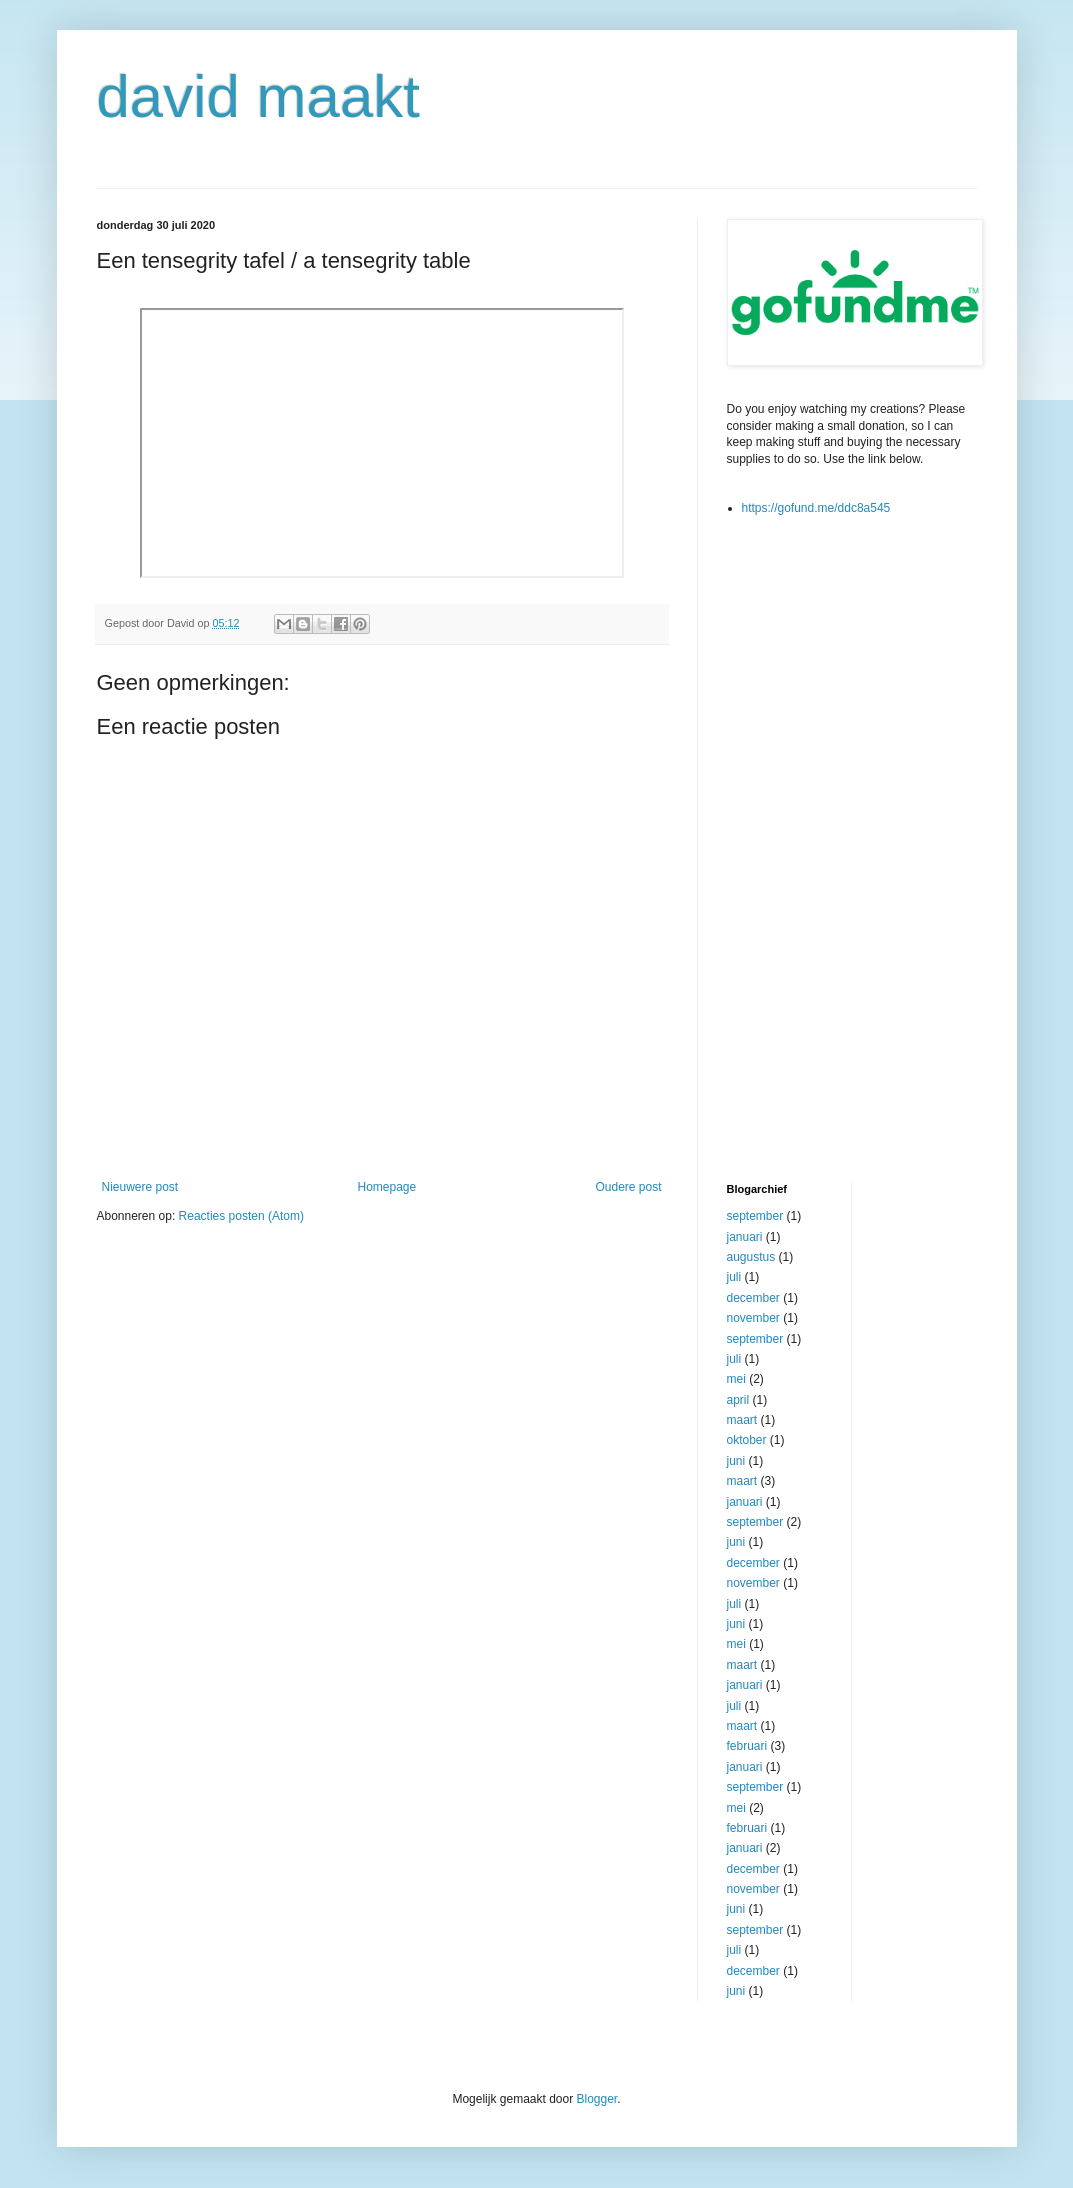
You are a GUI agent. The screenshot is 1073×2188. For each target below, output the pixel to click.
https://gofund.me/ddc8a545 (816, 508)
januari (745, 1237)
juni (736, 1461)
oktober (747, 1440)
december (753, 1298)
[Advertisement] (807, 848)
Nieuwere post (140, 1187)
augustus (751, 1257)
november (753, 1318)
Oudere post (628, 1187)
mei (736, 1379)
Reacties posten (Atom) (241, 1216)
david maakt (259, 96)
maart (742, 1420)
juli (734, 1277)
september (755, 1216)
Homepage (386, 1187)
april (738, 1400)
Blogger (597, 2099)
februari (747, 1746)
